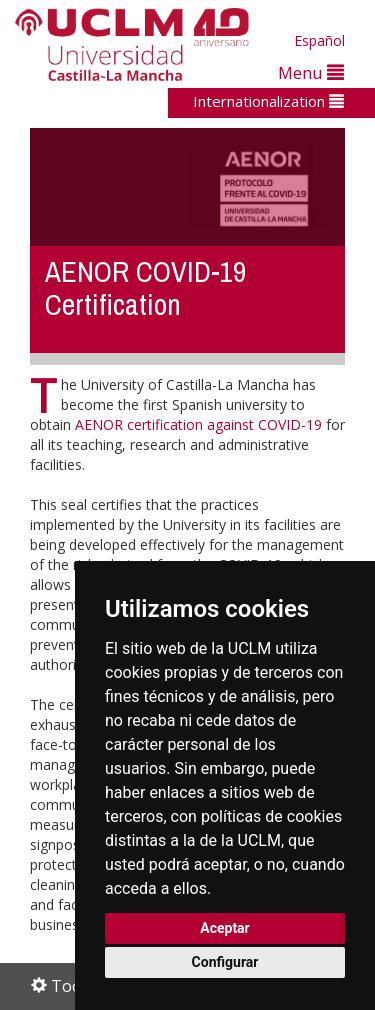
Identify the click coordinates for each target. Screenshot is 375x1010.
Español (319, 40)
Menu (311, 72)
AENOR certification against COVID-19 (198, 424)
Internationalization (268, 101)
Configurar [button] (225, 962)
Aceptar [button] (225, 928)
